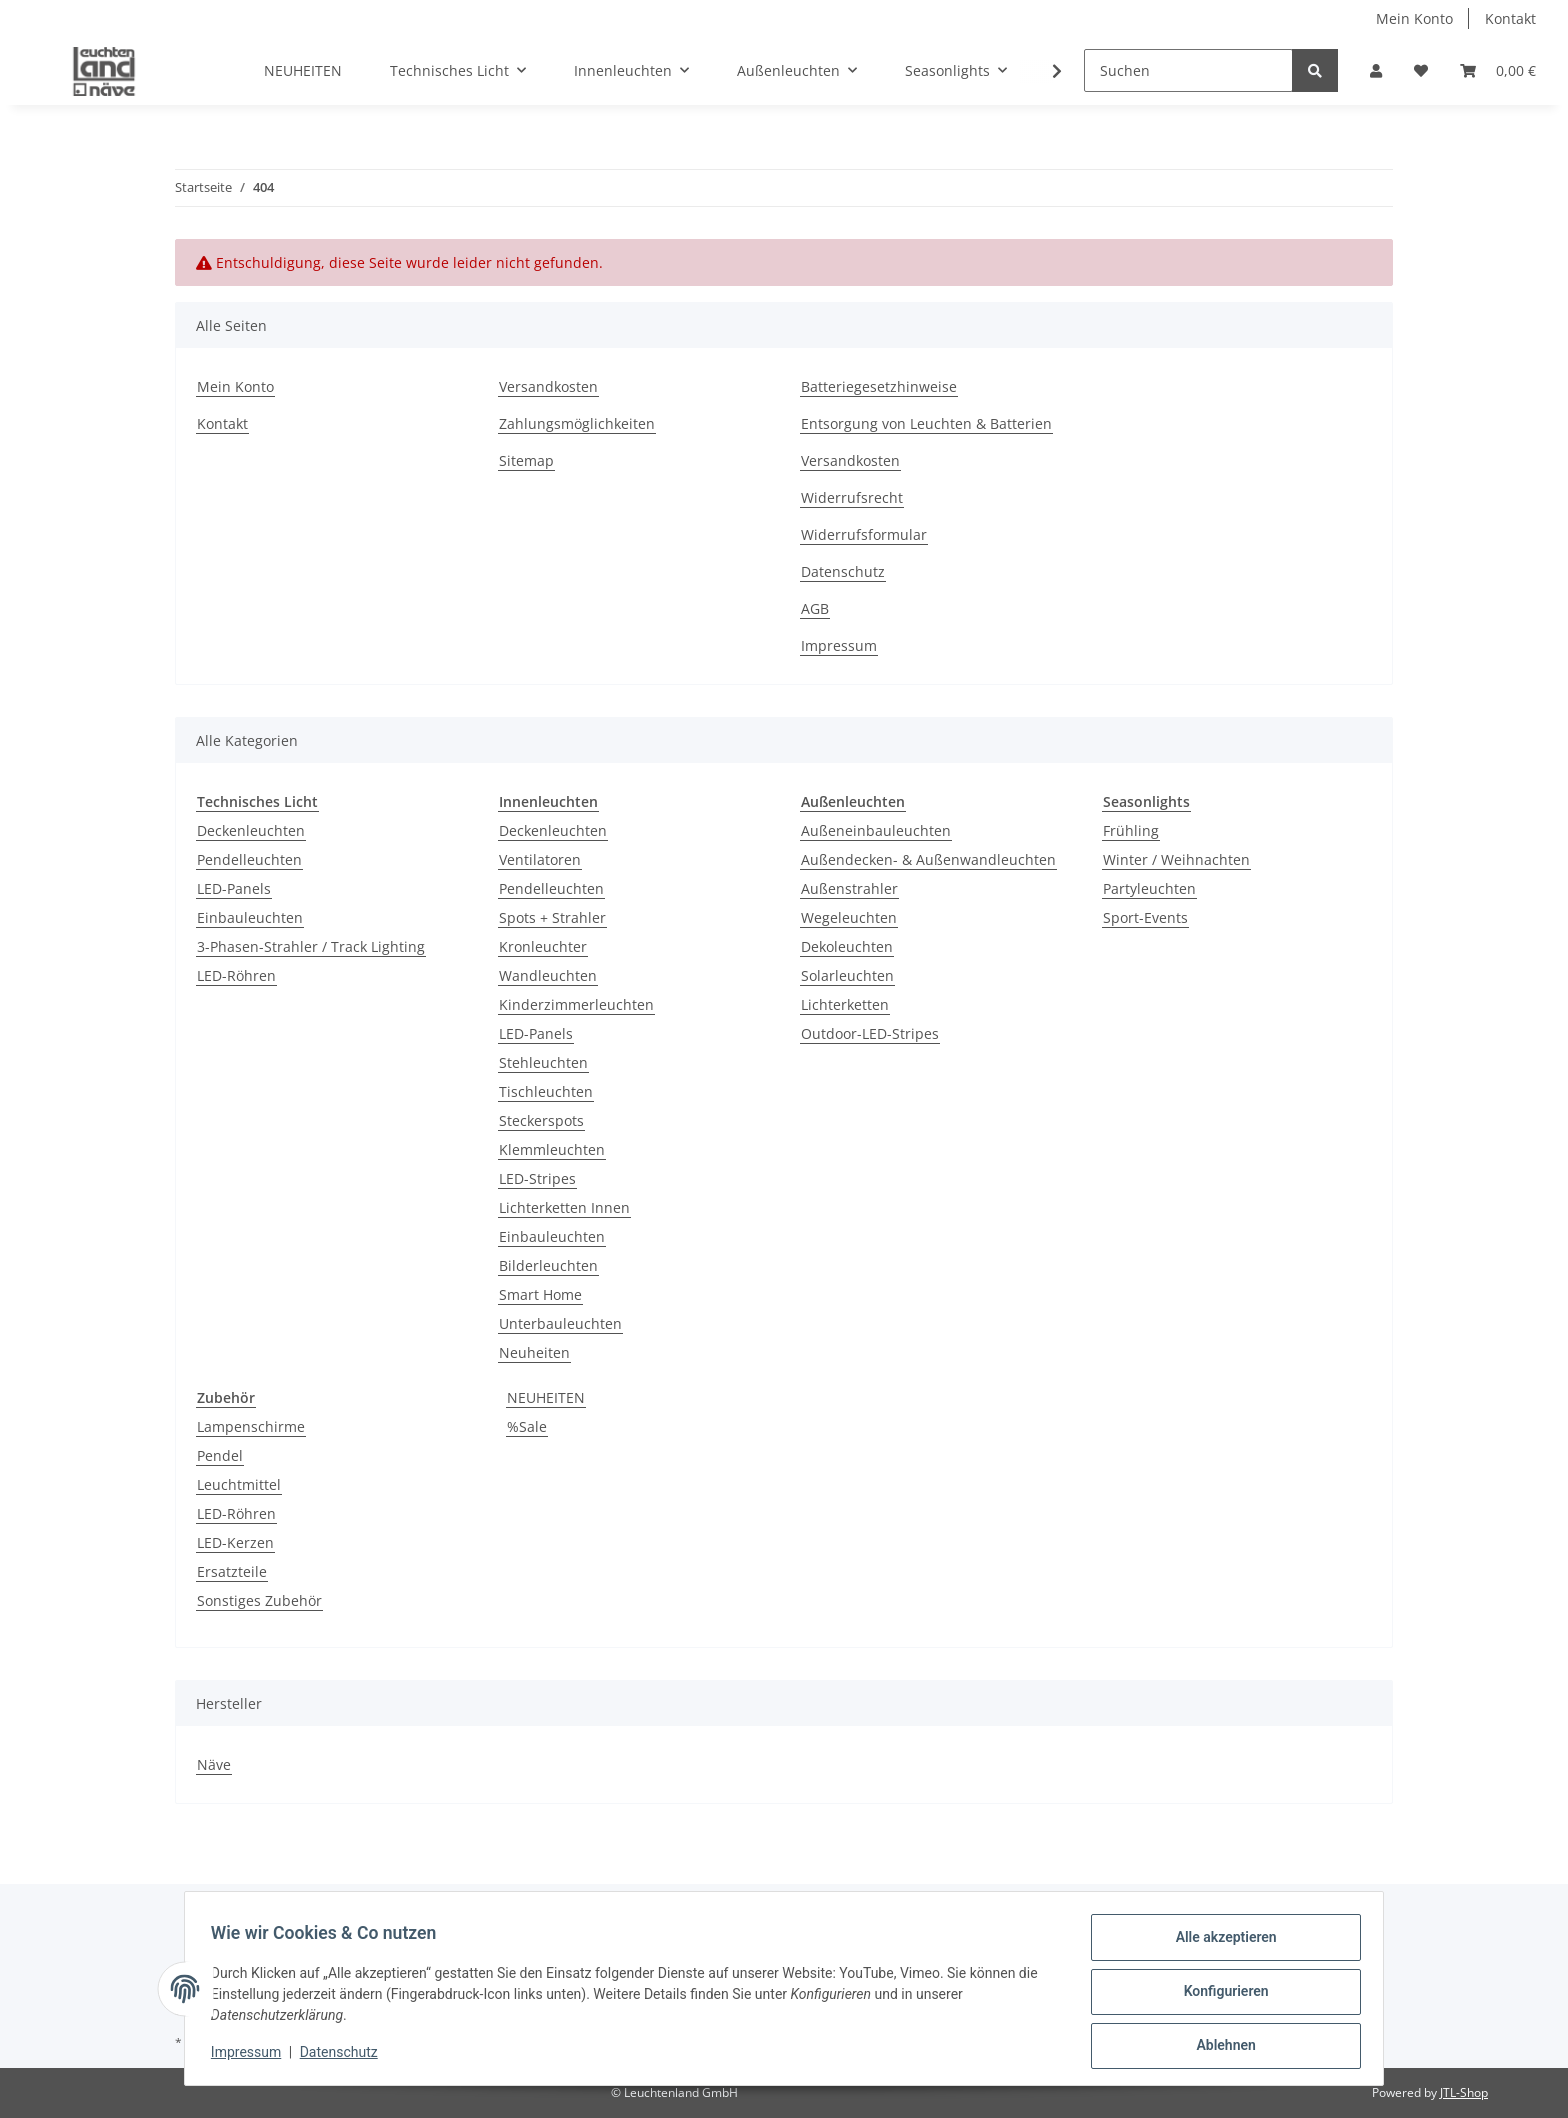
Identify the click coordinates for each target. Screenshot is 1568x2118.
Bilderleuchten (548, 1265)
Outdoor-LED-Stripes (870, 1033)
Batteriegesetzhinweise (879, 386)
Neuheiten (534, 1352)
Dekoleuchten (847, 946)
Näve (214, 1764)
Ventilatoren (540, 859)
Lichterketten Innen (564, 1207)
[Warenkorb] (1498, 70)
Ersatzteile (232, 1571)
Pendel (220, 1455)
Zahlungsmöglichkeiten (577, 423)
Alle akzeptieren (1219, 1943)
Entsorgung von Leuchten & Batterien (926, 423)
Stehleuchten (543, 1062)
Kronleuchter (543, 946)
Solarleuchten (847, 975)
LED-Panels (234, 888)
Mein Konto (1414, 18)
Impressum (839, 645)
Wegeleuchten (849, 917)
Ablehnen (1219, 2047)
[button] (1376, 70)
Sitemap (526, 460)
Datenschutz (843, 571)
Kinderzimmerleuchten (576, 1004)
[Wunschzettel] (1421, 70)
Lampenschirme (251, 1426)
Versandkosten (548, 386)
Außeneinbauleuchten (876, 830)
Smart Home (540, 1294)
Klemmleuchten (552, 1149)
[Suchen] (1188, 70)
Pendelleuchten (249, 859)
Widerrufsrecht (852, 497)
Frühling (1131, 830)
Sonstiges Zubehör (259, 1600)
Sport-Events (1145, 917)
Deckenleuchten (251, 830)
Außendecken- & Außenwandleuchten (928, 859)
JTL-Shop (1464, 2092)
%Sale (527, 1426)
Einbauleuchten (250, 917)
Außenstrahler (849, 888)
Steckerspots (541, 1120)
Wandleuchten (548, 975)
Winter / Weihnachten (1176, 859)
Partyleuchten (1149, 888)
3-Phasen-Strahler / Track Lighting (311, 946)
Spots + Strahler (552, 917)
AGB (815, 608)
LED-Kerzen (235, 1542)
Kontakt (1510, 18)
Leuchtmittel (239, 1484)
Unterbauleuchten (560, 1323)
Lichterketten (845, 1004)
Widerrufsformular (864, 534)
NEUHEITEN (546, 1397)
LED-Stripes (537, 1178)
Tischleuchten (546, 1091)
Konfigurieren (1219, 1995)
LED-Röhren (236, 975)
